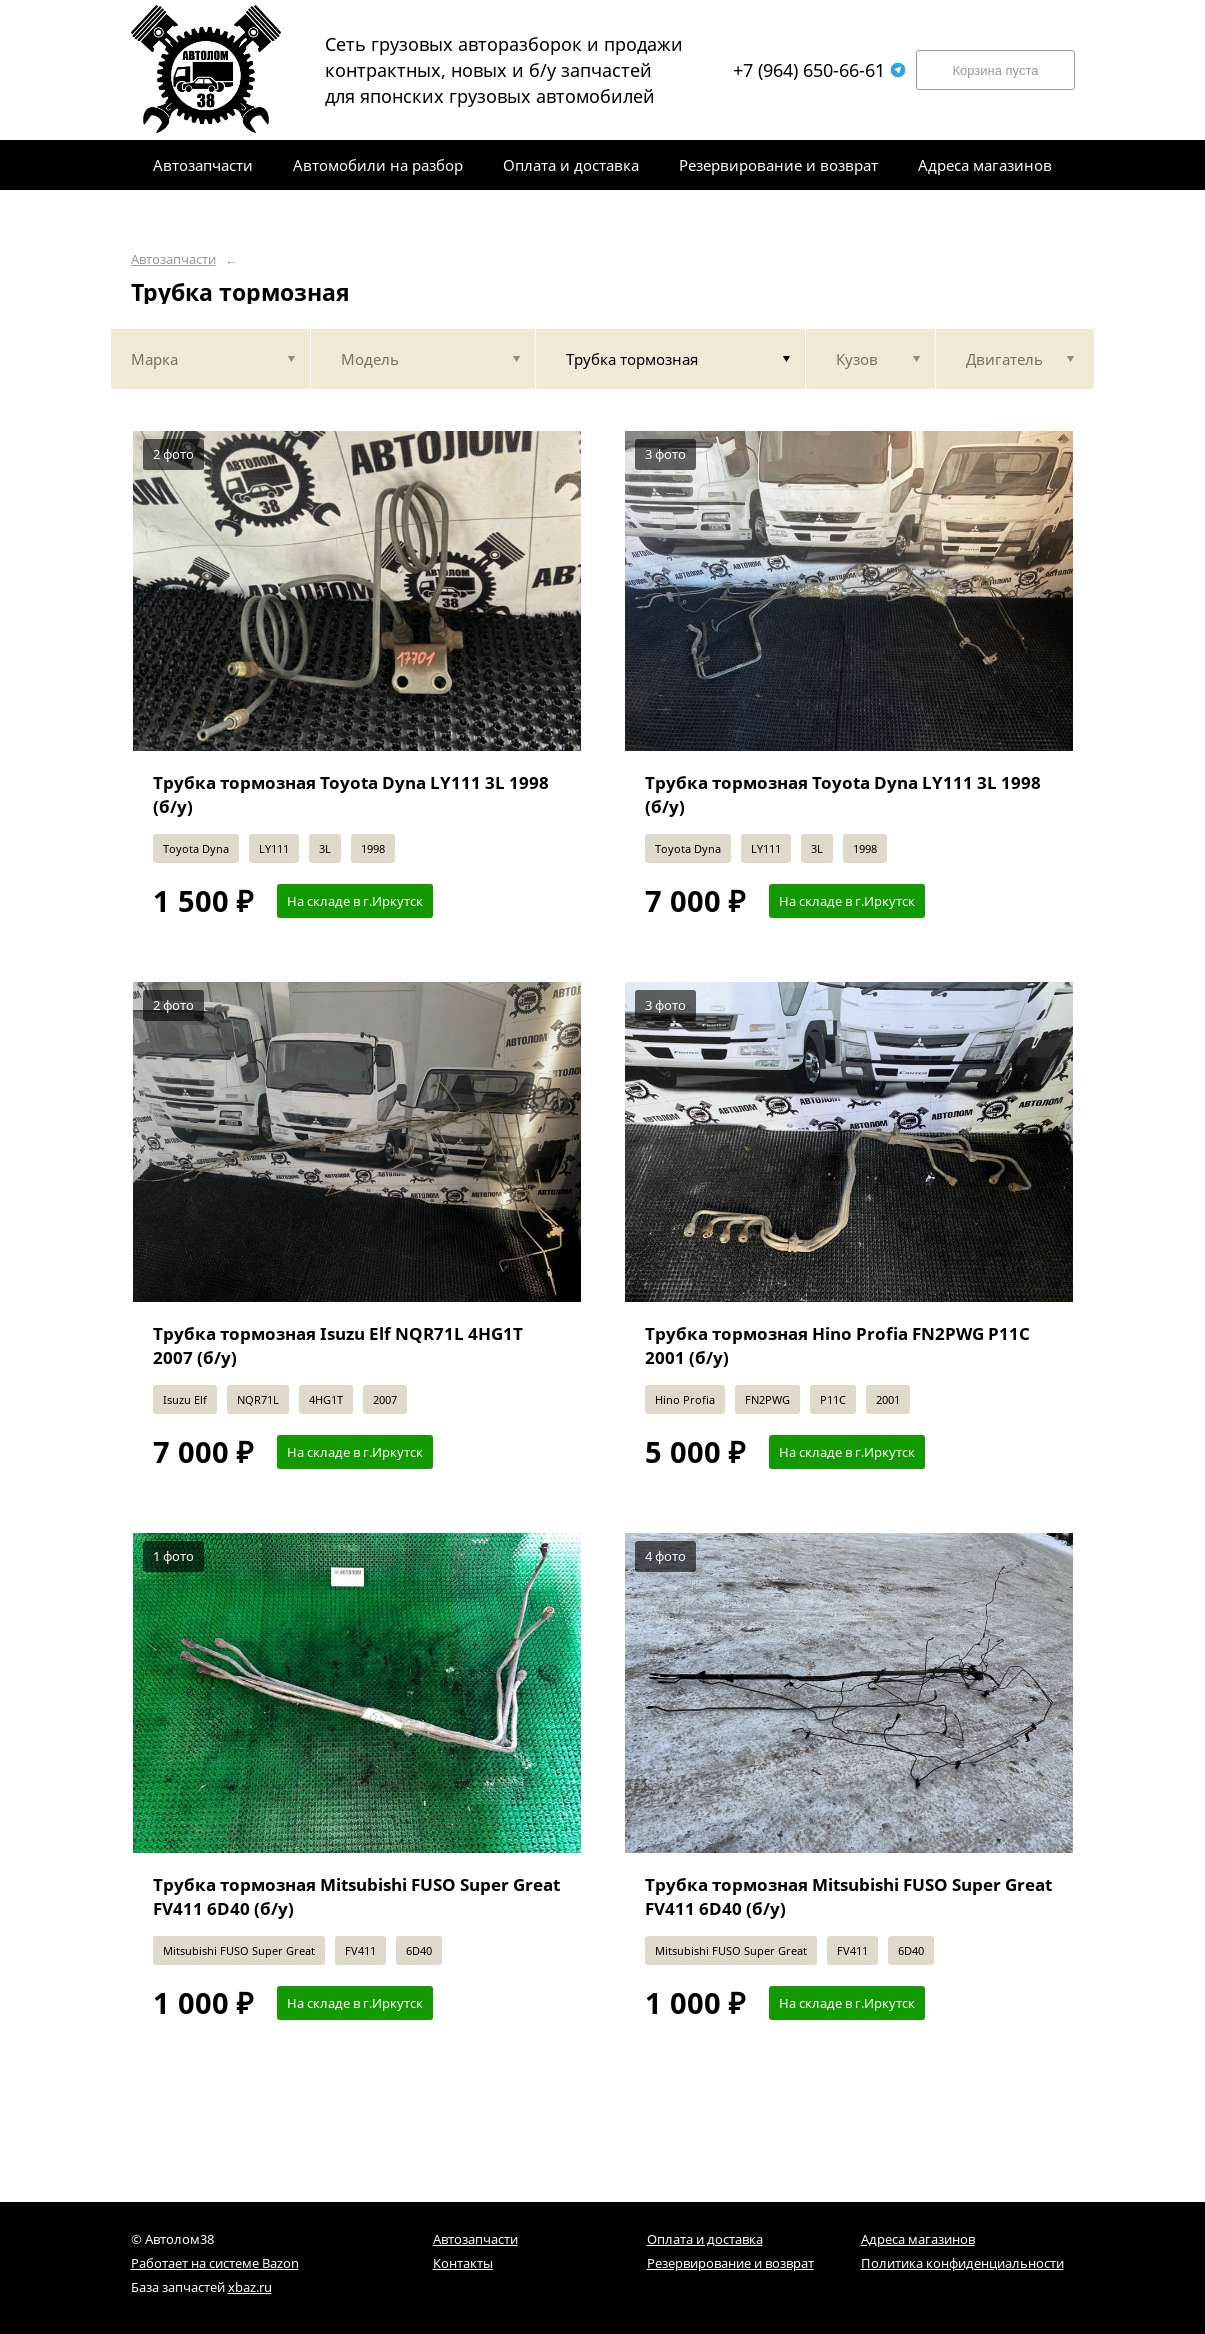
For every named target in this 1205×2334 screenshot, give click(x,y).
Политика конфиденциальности (962, 2263)
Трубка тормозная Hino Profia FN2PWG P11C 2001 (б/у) (837, 1345)
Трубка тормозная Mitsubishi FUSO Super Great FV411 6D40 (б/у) (356, 1896)
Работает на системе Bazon (215, 2263)
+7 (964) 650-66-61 (819, 70)
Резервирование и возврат (730, 2263)
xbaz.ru (250, 2287)
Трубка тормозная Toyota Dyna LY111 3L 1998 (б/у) (351, 794)
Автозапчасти (173, 259)
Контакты (463, 2263)
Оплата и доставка (705, 2239)
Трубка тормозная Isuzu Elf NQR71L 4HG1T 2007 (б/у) (338, 1345)
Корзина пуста (995, 70)
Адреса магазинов (918, 2239)
